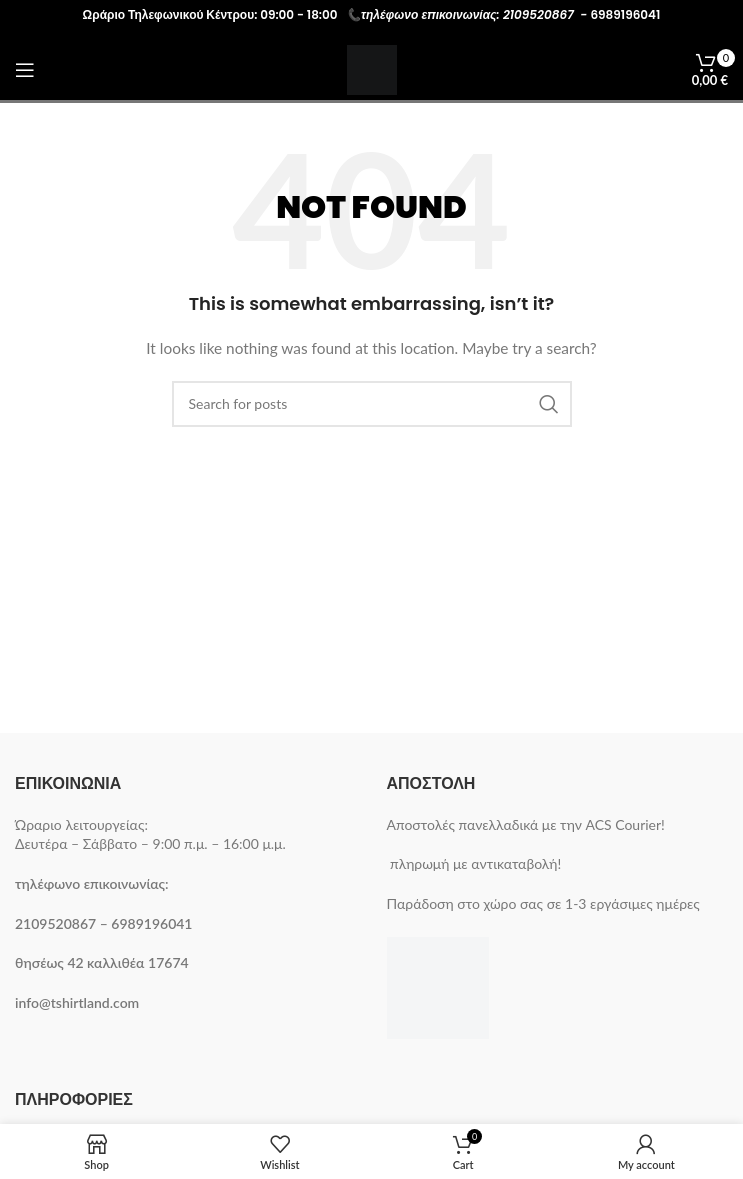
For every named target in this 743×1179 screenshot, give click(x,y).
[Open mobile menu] (25, 70)
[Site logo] (372, 68)
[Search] (372, 404)
